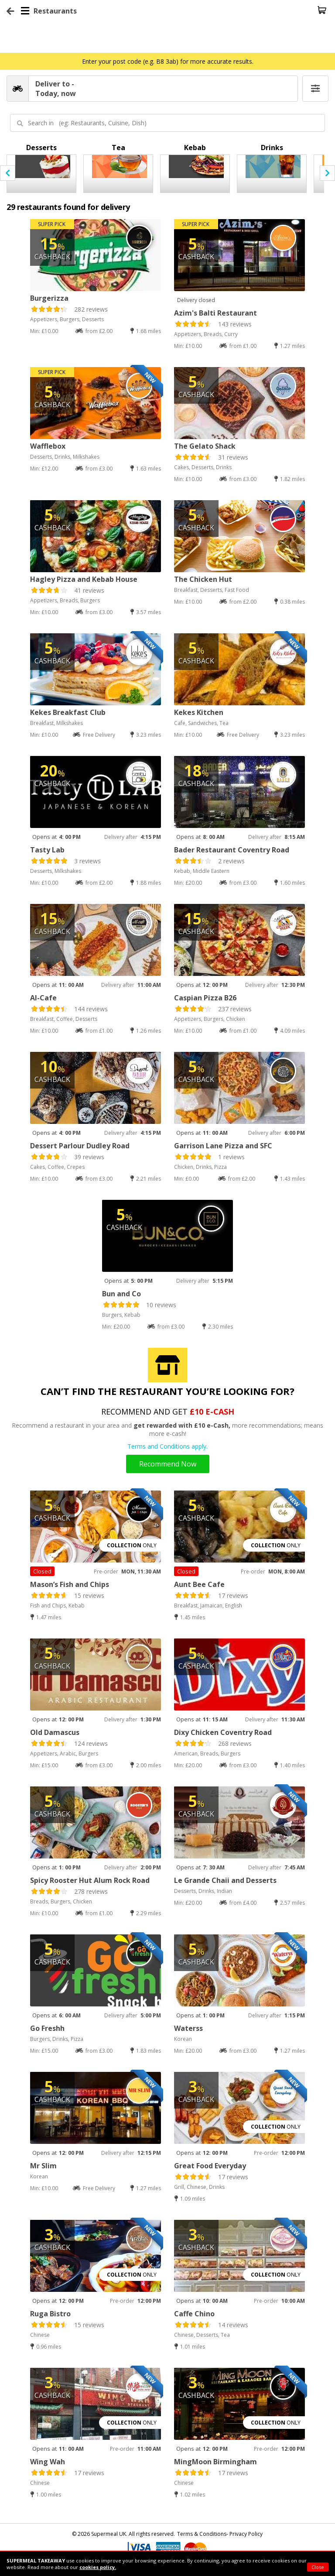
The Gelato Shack (205, 446)
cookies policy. (97, 2567)
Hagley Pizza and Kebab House (83, 579)
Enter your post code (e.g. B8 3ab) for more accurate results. (167, 61)
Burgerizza (49, 298)
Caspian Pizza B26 (205, 998)
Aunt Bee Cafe (199, 1584)
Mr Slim (43, 2166)
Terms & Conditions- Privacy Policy (220, 2534)
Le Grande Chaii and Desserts (225, 1880)
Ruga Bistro (50, 2313)
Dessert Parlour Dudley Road (80, 1146)
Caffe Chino (194, 2313)
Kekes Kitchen (198, 712)
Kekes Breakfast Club (68, 712)
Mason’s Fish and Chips (69, 1584)
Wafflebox (47, 446)
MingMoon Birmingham (215, 2461)
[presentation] (7, 173)
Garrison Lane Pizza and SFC (223, 1146)
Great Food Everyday (210, 2166)
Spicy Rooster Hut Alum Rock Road (90, 1880)
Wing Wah (47, 2461)
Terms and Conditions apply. (167, 1446)
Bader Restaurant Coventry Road (231, 850)
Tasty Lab (47, 850)
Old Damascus (54, 1732)
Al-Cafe (43, 998)
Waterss (188, 2028)
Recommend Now (167, 1464)
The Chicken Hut (203, 579)
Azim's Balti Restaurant (215, 313)
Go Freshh (47, 2028)
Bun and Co (121, 1293)
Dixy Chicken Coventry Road (223, 1732)
